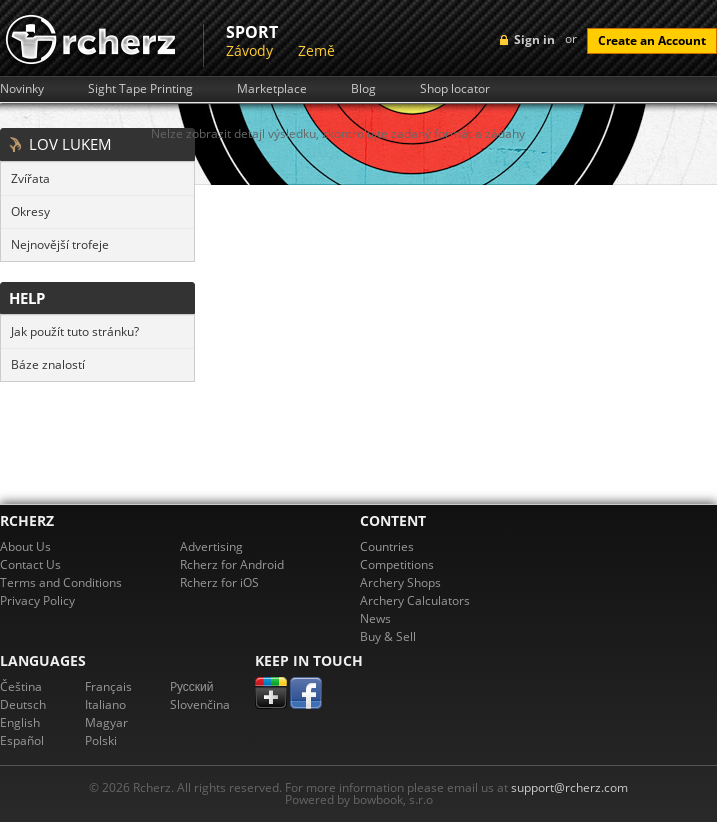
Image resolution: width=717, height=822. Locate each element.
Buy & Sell (388, 636)
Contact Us (30, 564)
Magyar (106, 722)
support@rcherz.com (569, 787)
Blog (363, 89)
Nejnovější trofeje (60, 244)
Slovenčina (200, 704)
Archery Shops (400, 582)
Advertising (211, 546)
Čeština (21, 686)
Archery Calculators (415, 600)
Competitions (397, 564)
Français (108, 686)
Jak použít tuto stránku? (75, 331)
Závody (249, 50)
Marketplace (272, 89)
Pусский (192, 686)
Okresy (30, 211)
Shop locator (455, 89)
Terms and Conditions (61, 582)
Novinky (22, 89)
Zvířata (30, 178)
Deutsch (23, 704)
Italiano (105, 704)
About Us (25, 546)
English (20, 722)
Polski (101, 740)
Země (316, 50)
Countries (387, 546)
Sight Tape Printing (140, 89)
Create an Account (652, 40)
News (375, 618)
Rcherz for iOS (219, 582)
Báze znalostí (48, 364)
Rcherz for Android (232, 564)
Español (22, 740)
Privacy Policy (37, 600)
